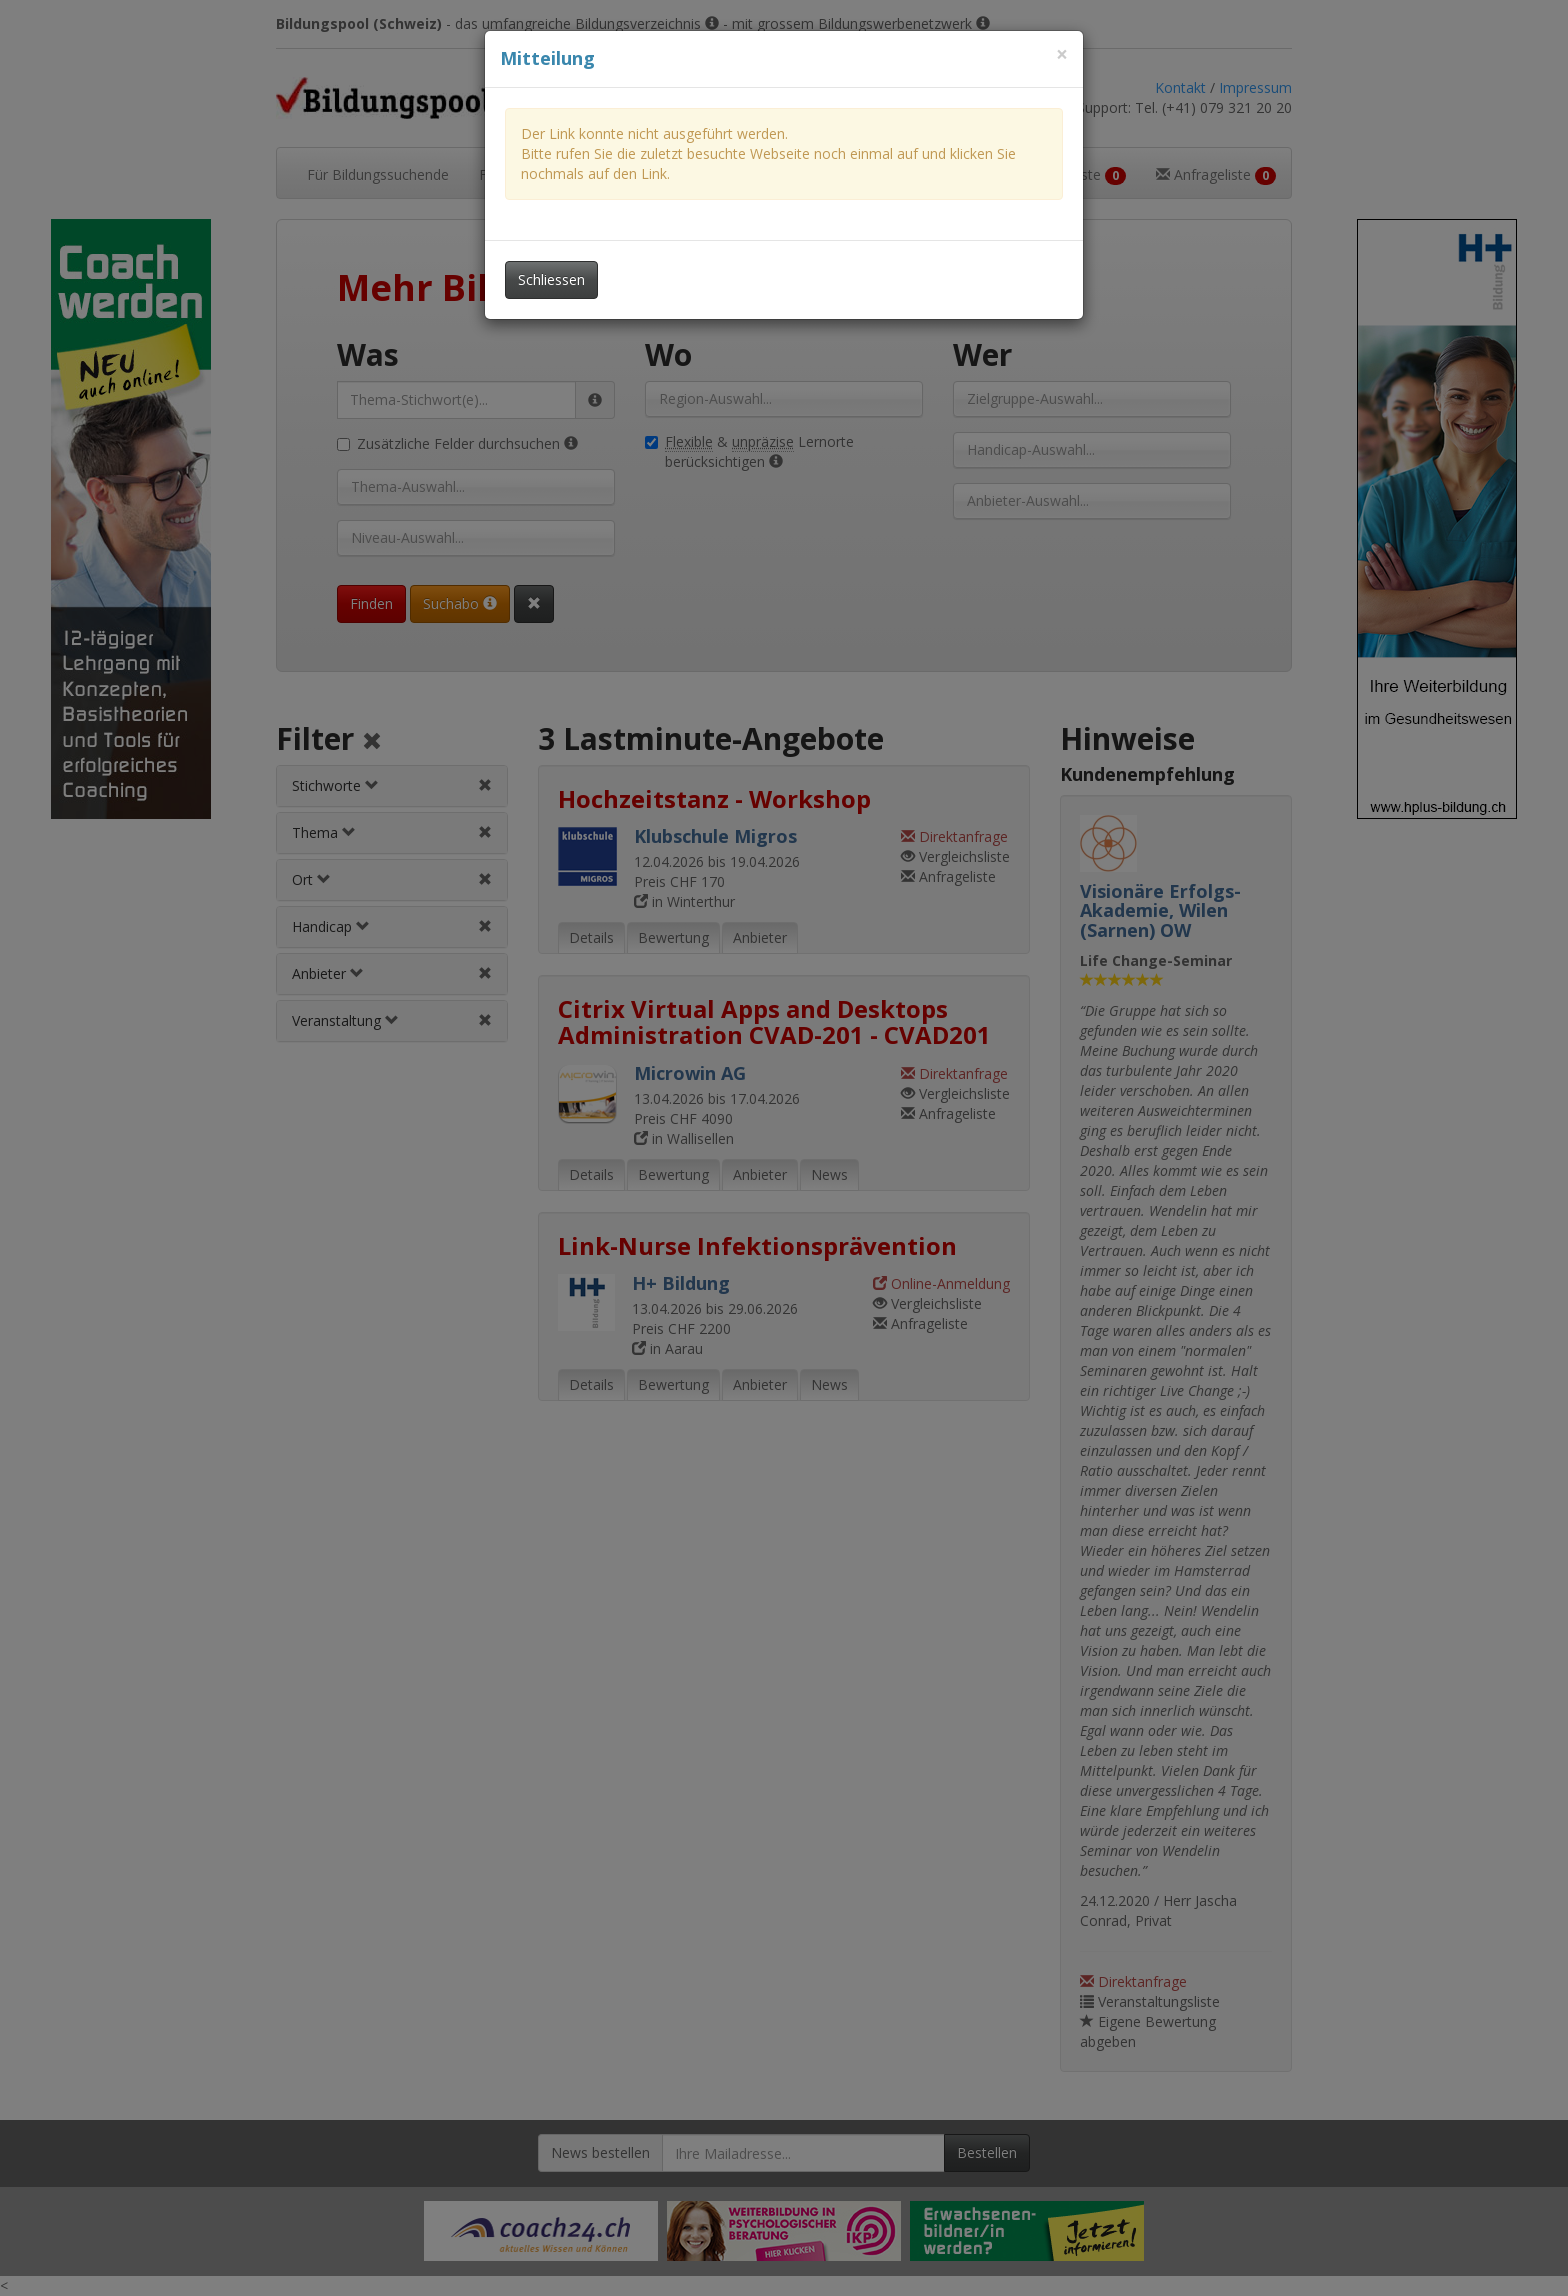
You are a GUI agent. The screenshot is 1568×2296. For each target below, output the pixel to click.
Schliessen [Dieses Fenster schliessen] (551, 279)
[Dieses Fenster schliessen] (1062, 54)
